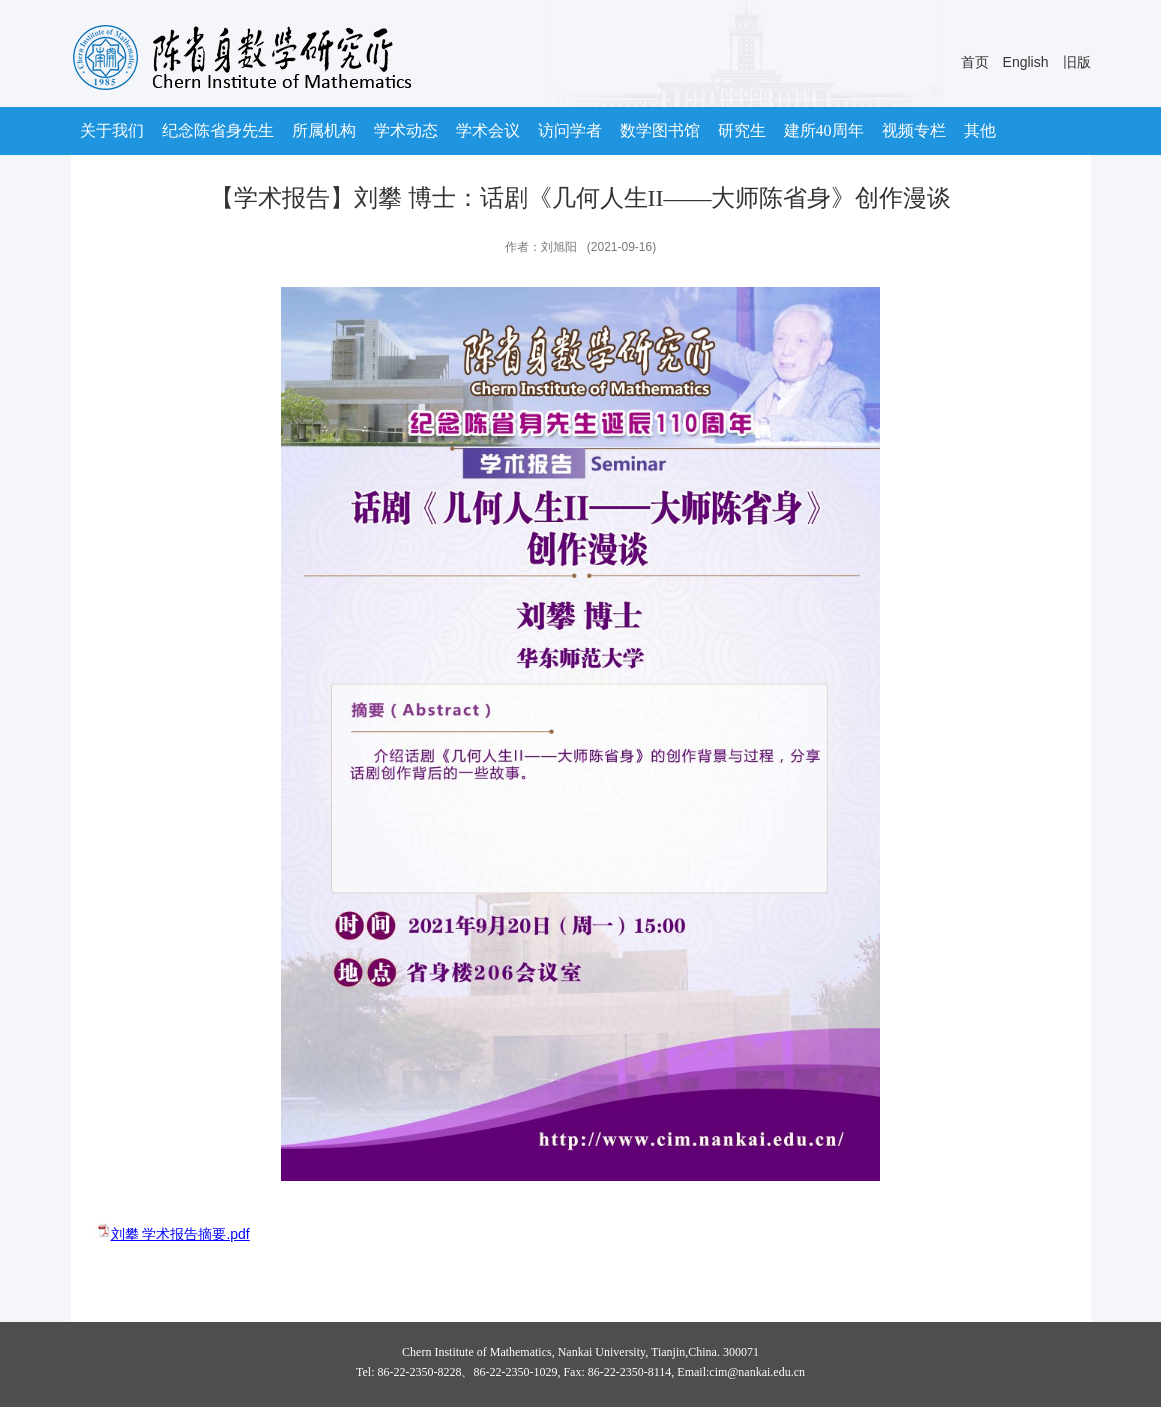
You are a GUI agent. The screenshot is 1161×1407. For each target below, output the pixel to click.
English (1026, 62)
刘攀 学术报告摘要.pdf (180, 1234)
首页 (975, 62)
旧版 (1077, 62)
